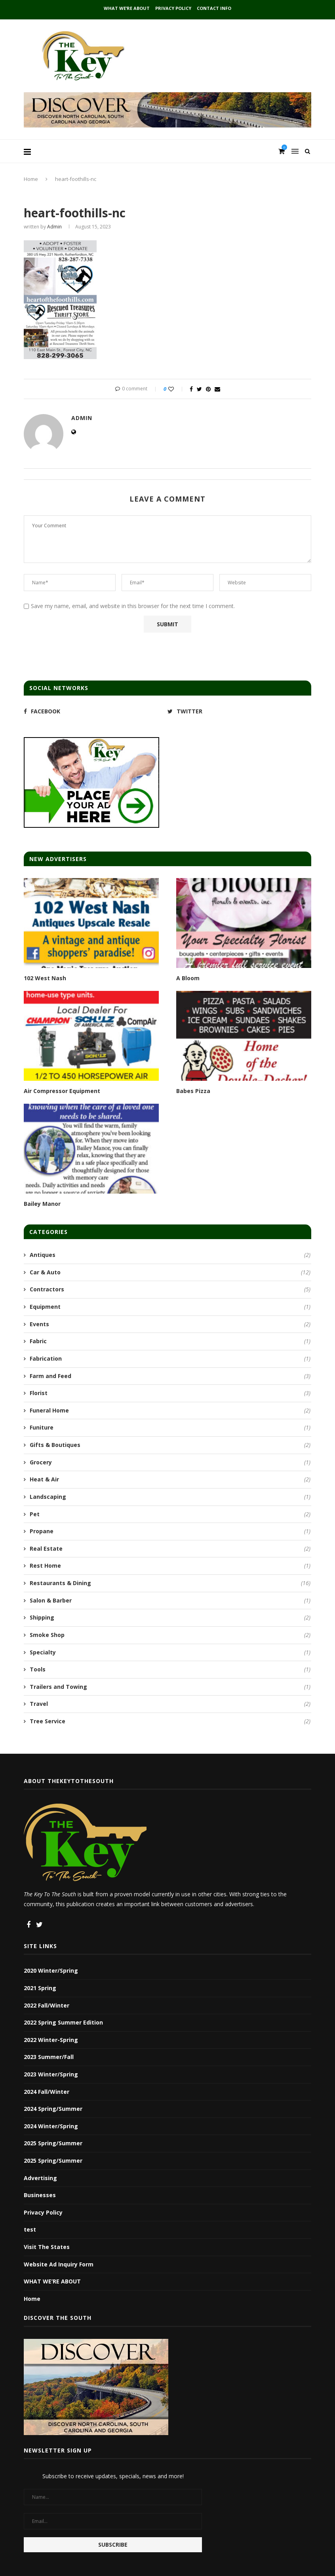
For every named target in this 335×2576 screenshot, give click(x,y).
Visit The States (47, 2247)
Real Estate (170, 1549)
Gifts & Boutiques (170, 1445)
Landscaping (170, 1497)
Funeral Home (170, 1410)
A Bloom (188, 978)
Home (31, 179)
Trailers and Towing (170, 1687)
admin (54, 226)
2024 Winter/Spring (51, 2126)
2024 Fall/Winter (46, 2091)
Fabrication (170, 1359)
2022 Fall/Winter (46, 2005)
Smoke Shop (170, 1635)
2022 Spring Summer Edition (63, 2022)
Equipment (170, 1307)
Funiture (170, 1428)
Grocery (170, 1462)
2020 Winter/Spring (51, 1970)
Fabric (170, 1341)
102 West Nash (45, 978)
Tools (170, 1669)
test (30, 2229)
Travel (170, 1704)
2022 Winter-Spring (51, 2040)
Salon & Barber (170, 1601)
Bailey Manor (42, 1203)
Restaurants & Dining (170, 1583)
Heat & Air (170, 1479)
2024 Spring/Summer (53, 2108)
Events (170, 1324)
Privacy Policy (173, 8)
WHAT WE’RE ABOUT (127, 8)
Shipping (170, 1618)
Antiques (170, 1255)
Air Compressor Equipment (62, 1091)
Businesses (40, 2195)
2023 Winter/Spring (51, 2074)
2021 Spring (40, 1988)
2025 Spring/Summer (53, 2143)
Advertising (40, 2178)
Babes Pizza (193, 1091)
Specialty (170, 1652)
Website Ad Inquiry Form (58, 2264)
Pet (170, 1514)
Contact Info (214, 8)
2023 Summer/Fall (49, 2057)
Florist (170, 1393)
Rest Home (170, 1566)
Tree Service (170, 1721)
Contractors (170, 1289)
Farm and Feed (170, 1376)
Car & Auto (170, 1272)
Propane (170, 1531)
